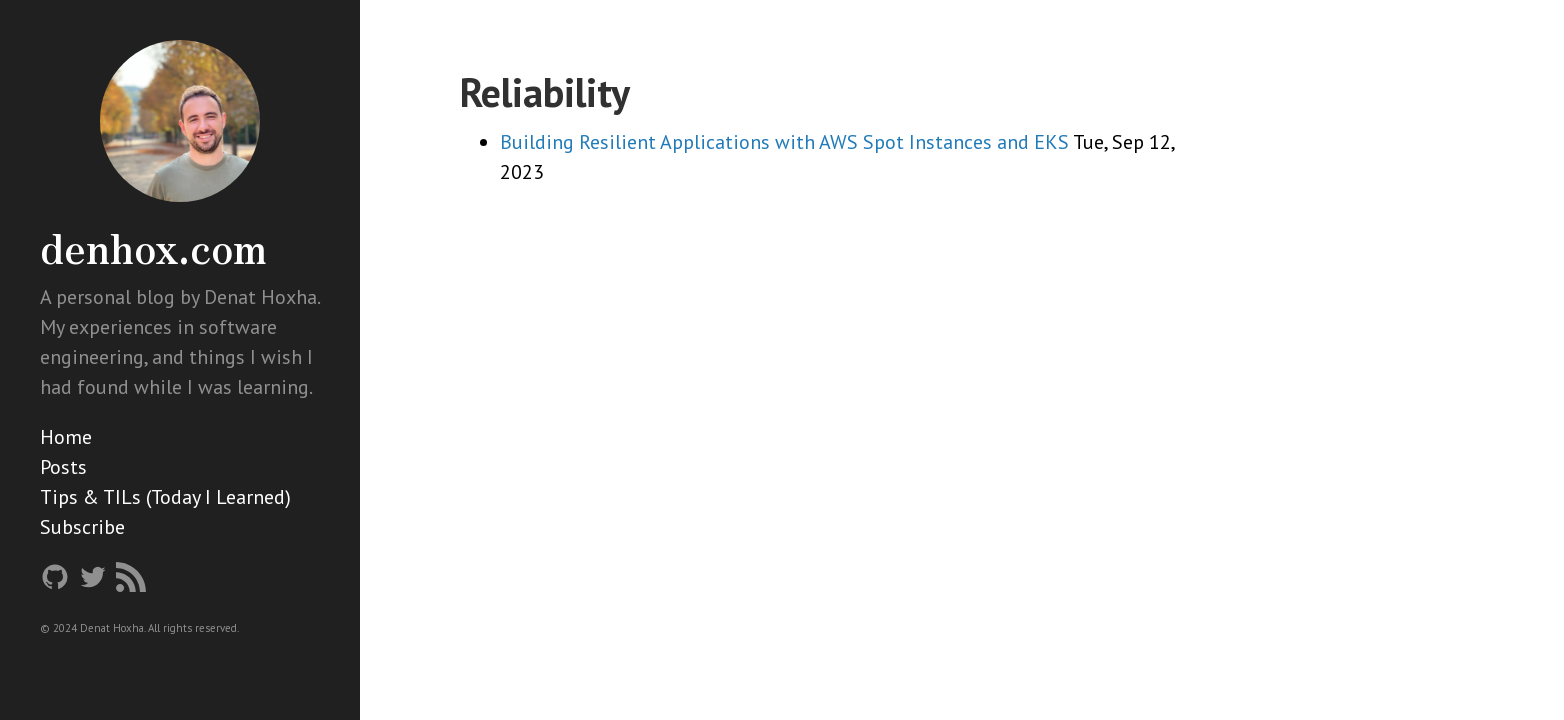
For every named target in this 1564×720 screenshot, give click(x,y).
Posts (63, 467)
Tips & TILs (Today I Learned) (165, 497)
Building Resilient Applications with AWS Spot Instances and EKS (784, 142)
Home (66, 437)
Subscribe (82, 527)
